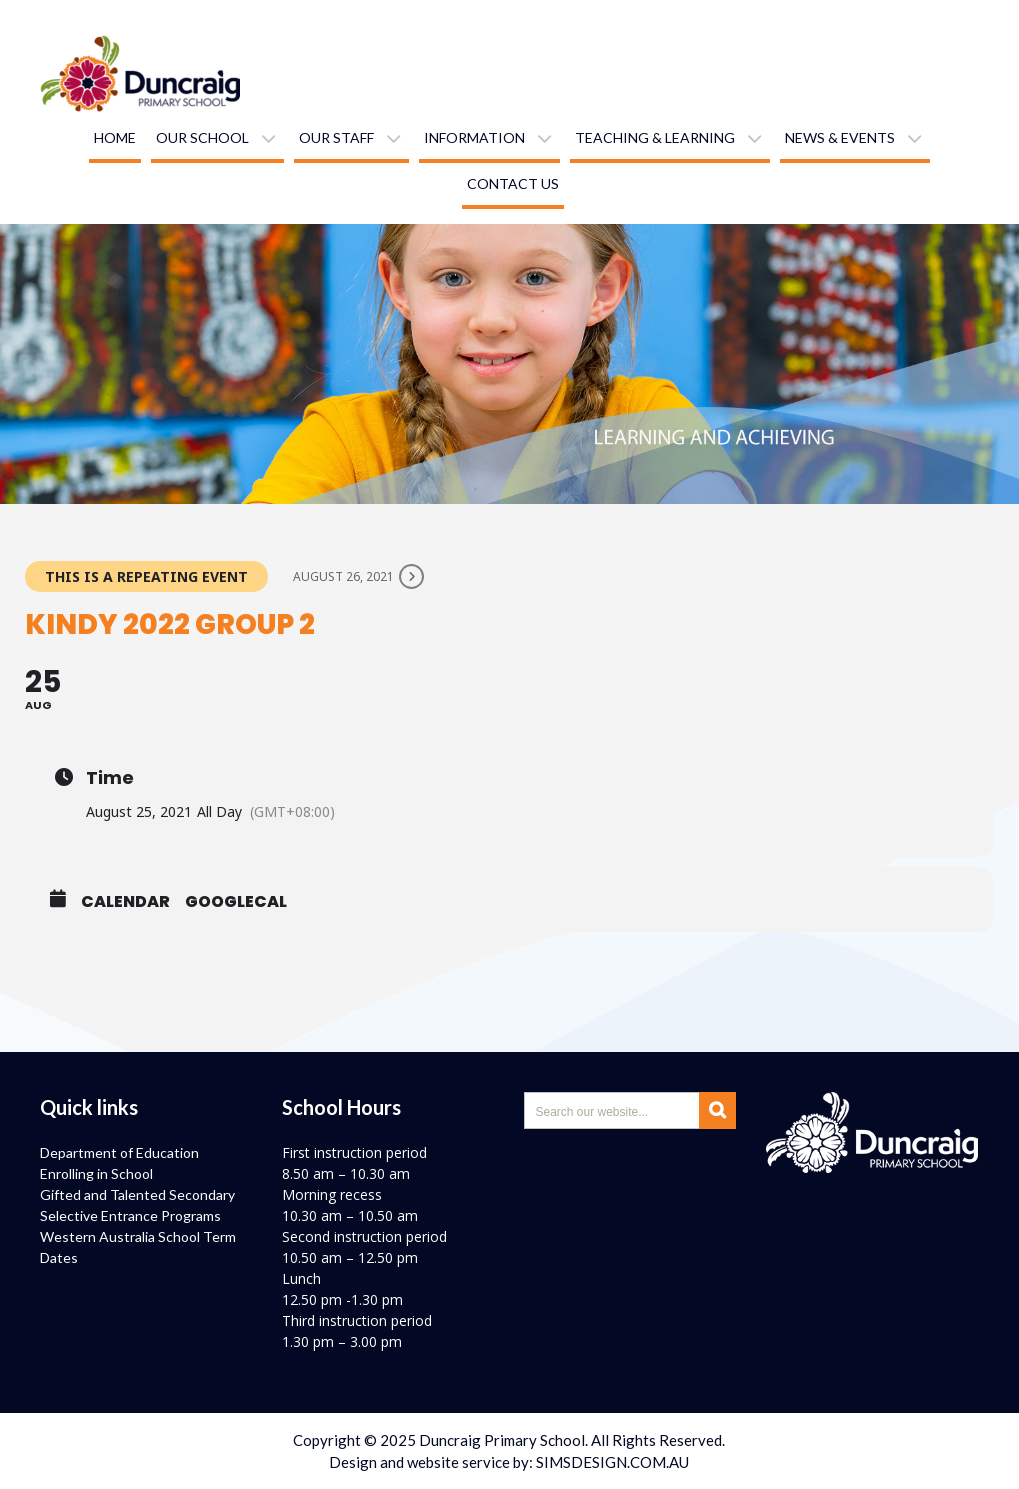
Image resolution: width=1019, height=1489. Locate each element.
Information (474, 137)
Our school (202, 137)
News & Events (840, 137)
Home (115, 137)
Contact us (513, 183)
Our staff (336, 137)
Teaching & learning (655, 137)
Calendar (125, 902)
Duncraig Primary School (502, 1440)
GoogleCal (236, 902)
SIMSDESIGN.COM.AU (612, 1462)
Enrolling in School (96, 1173)
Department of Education (119, 1152)
